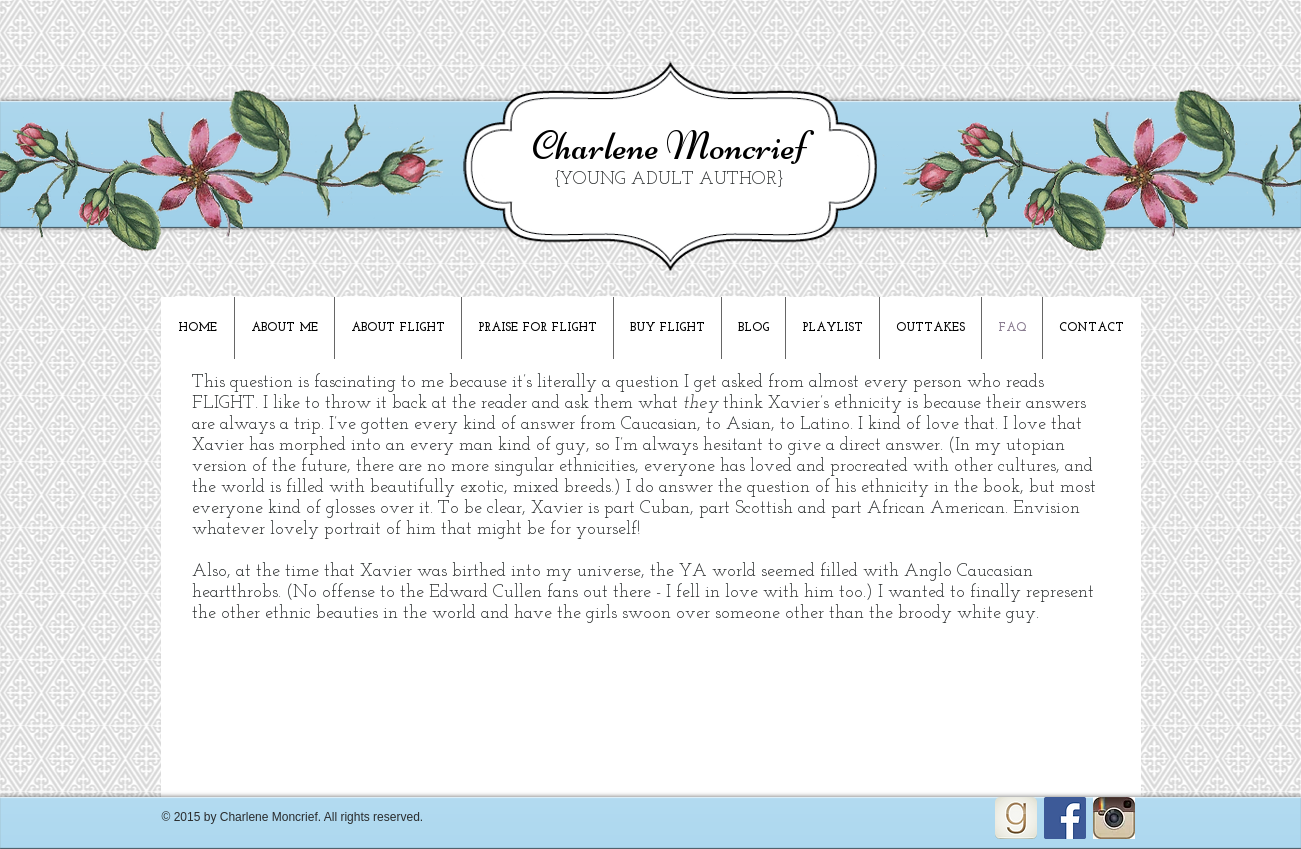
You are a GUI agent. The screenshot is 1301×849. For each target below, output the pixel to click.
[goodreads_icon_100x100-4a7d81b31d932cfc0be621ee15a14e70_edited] (1016, 818)
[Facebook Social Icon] (1065, 818)
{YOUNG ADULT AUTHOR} (669, 179)
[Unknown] (1114, 818)
